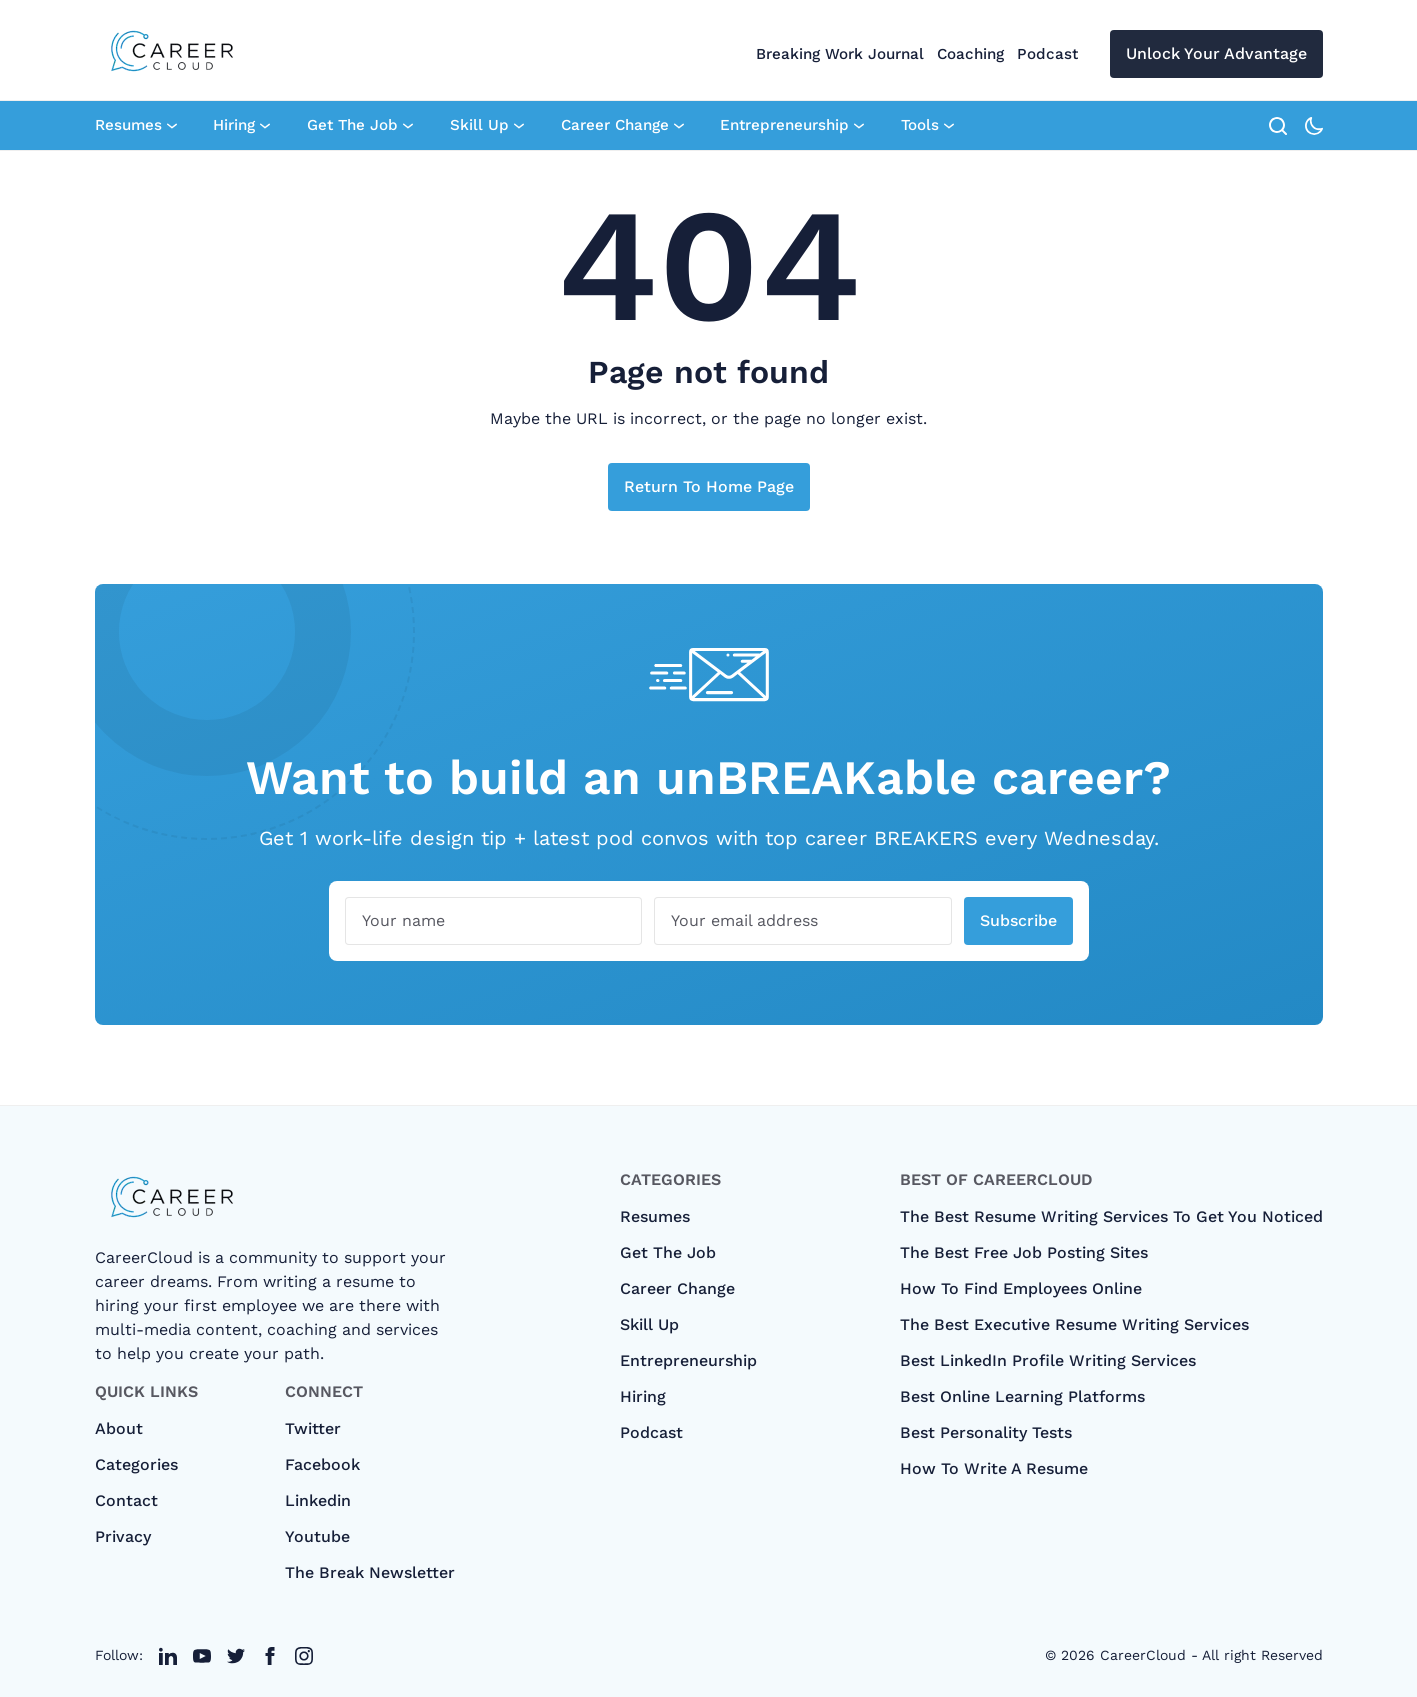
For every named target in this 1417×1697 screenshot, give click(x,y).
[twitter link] (168, 1656)
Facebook (322, 1464)
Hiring (241, 126)
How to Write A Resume (994, 1468)
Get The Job (360, 126)
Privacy (123, 1536)
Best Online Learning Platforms (1022, 1396)
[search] (1278, 126)
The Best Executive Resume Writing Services (1074, 1324)
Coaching (970, 54)
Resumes (136, 126)
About (119, 1428)
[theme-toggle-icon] (1314, 126)
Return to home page (709, 486)
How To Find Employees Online (1021, 1288)
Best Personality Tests (986, 1432)
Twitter (313, 1428)
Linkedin (318, 1500)
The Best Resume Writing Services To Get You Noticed (1111, 1216)
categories (136, 1464)
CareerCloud (1143, 1655)
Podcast (1047, 54)
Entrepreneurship (792, 126)
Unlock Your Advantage (1216, 53)
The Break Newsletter (370, 1572)
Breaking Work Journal (840, 54)
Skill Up (487, 126)
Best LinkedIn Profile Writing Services (1048, 1360)
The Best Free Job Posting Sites (1024, 1252)
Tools (927, 126)
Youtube (317, 1536)
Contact (126, 1500)
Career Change (622, 126)
